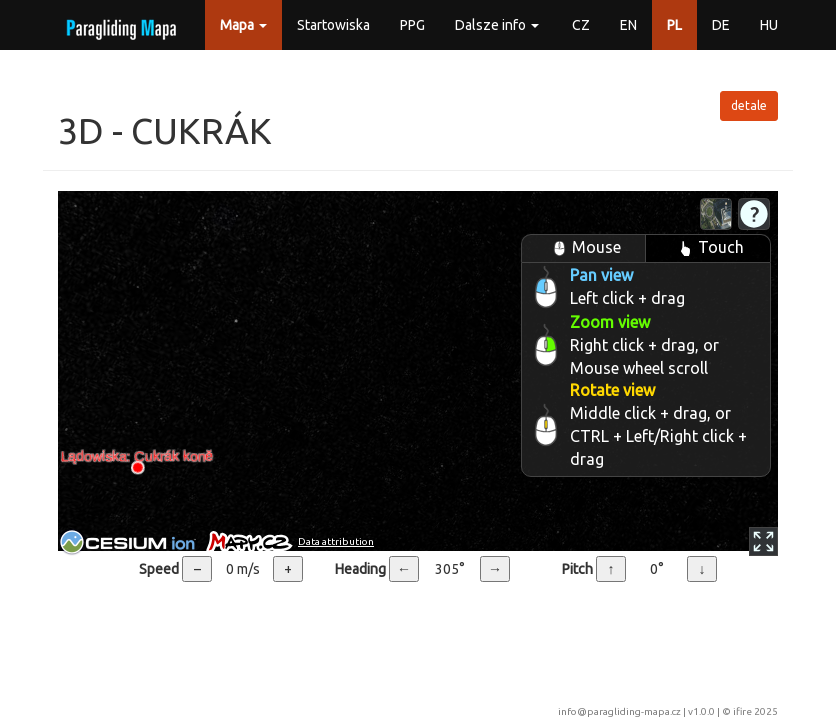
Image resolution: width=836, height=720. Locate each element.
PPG (412, 25)
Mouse (584, 248)
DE (721, 25)
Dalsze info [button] (497, 25)
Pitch (577, 569)
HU (769, 25)
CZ (581, 25)
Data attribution (336, 541)
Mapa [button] (243, 25)
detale (749, 105)
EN (628, 25)
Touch (708, 248)
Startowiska (333, 25)
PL (674, 25)
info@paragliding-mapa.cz (619, 711)
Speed (159, 569)
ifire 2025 (755, 711)
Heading (360, 569)
